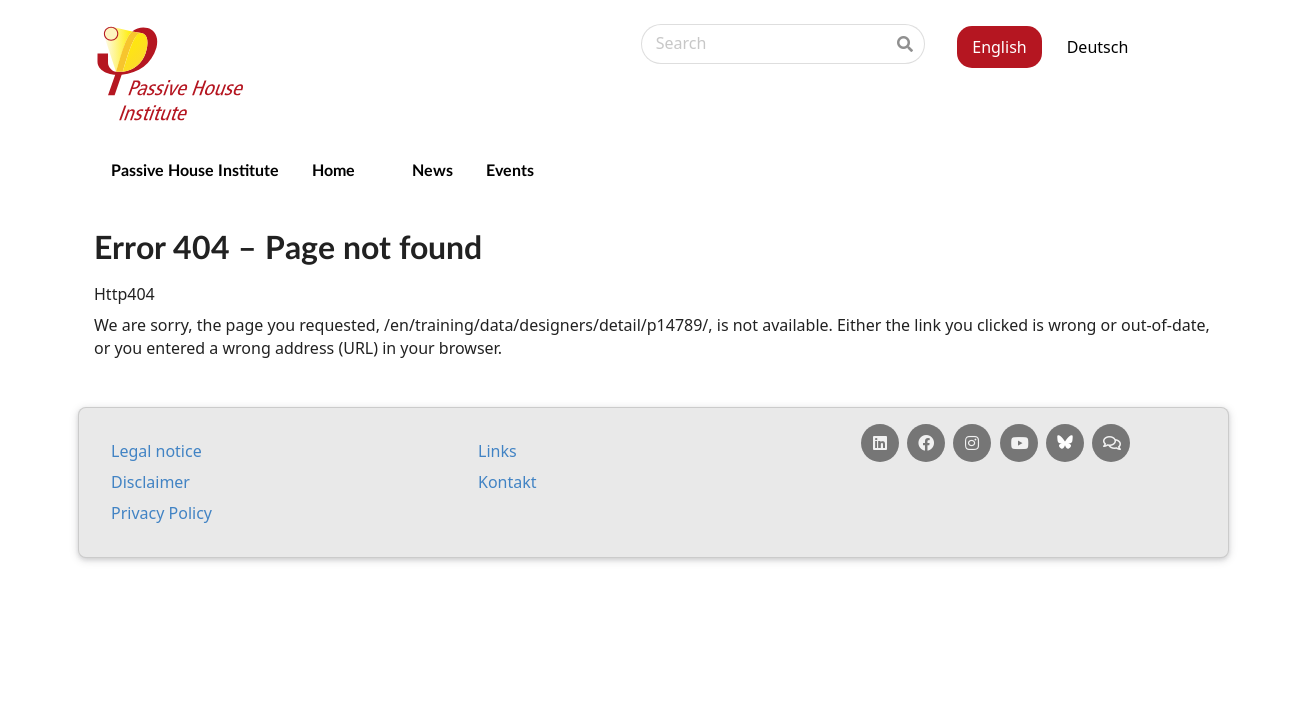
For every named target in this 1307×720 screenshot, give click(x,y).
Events (510, 169)
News (432, 169)
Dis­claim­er (150, 482)
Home (333, 169)
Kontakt (507, 482)
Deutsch (1098, 47)
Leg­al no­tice (156, 451)
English (999, 47)
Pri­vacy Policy (161, 513)
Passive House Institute (195, 169)
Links (497, 451)
